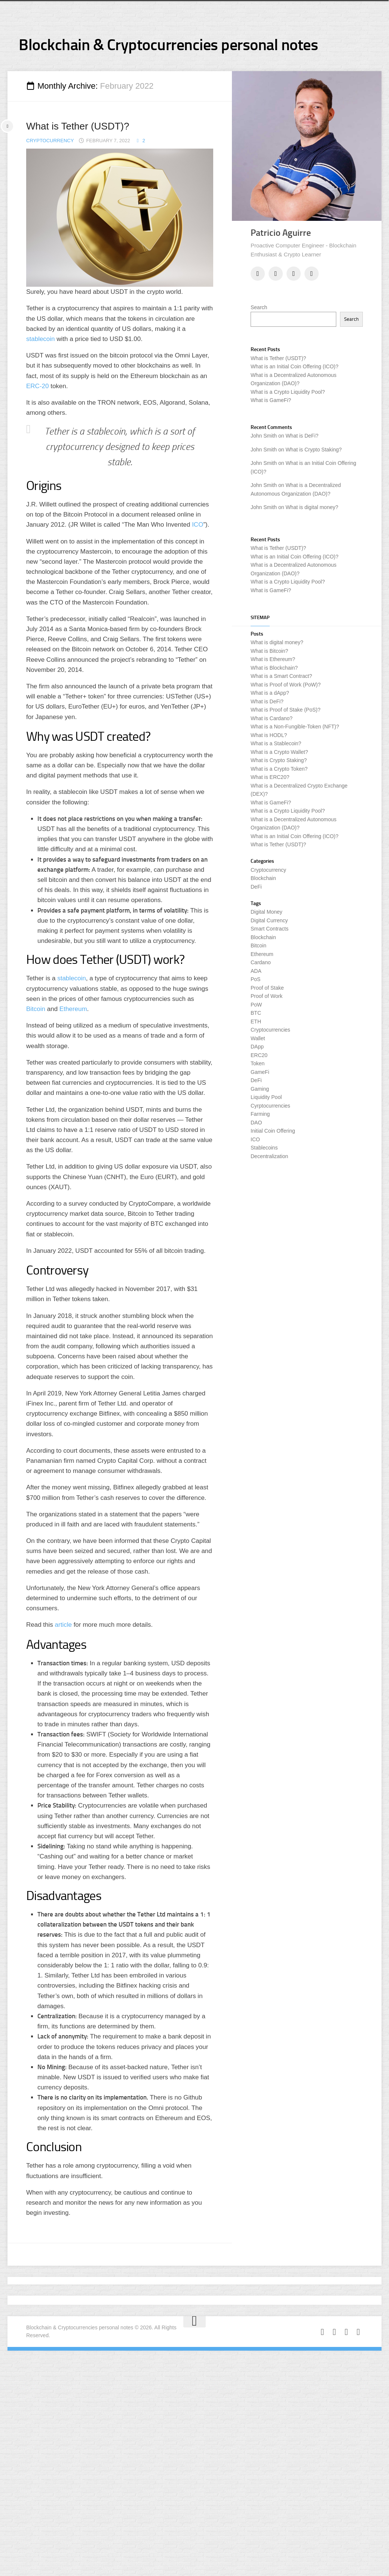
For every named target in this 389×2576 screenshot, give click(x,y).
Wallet (258, 1038)
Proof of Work (266, 996)
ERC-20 (37, 386)
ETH (256, 1021)
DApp (257, 1047)
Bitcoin (35, 1009)
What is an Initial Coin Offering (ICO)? (295, 366)
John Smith (264, 436)
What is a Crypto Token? (279, 769)
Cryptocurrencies (270, 1030)
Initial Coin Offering (273, 1131)
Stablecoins (264, 1148)
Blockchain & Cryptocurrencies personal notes (168, 45)
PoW (256, 1005)
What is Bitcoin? (269, 651)
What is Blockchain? (274, 668)
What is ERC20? (270, 777)
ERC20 (259, 1055)
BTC (256, 1013)
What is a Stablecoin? (276, 743)
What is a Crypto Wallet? (279, 752)
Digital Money (266, 912)
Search (259, 307)
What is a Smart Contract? (281, 676)
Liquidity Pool (266, 1097)
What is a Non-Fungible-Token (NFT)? (295, 727)
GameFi (260, 1072)
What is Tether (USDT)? (77, 126)
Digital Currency (269, 920)
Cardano (261, 962)
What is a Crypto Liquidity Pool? (288, 392)
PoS (255, 979)
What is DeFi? (301, 436)
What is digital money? (311, 507)
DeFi (256, 887)
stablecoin (40, 338)
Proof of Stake (267, 988)
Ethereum (73, 1009)
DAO (256, 1123)
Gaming (260, 1089)
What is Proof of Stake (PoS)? (286, 710)
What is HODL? (269, 735)
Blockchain (263, 878)
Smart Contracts (269, 929)
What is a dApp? (270, 693)
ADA (256, 971)
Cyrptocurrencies (270, 1106)
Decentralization (269, 1156)
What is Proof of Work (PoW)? (286, 685)
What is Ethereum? (273, 659)
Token (257, 1063)
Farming (260, 1114)
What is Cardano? (271, 718)
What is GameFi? (271, 400)
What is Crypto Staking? (313, 450)
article (63, 1624)
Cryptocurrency (50, 140)
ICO (197, 524)
